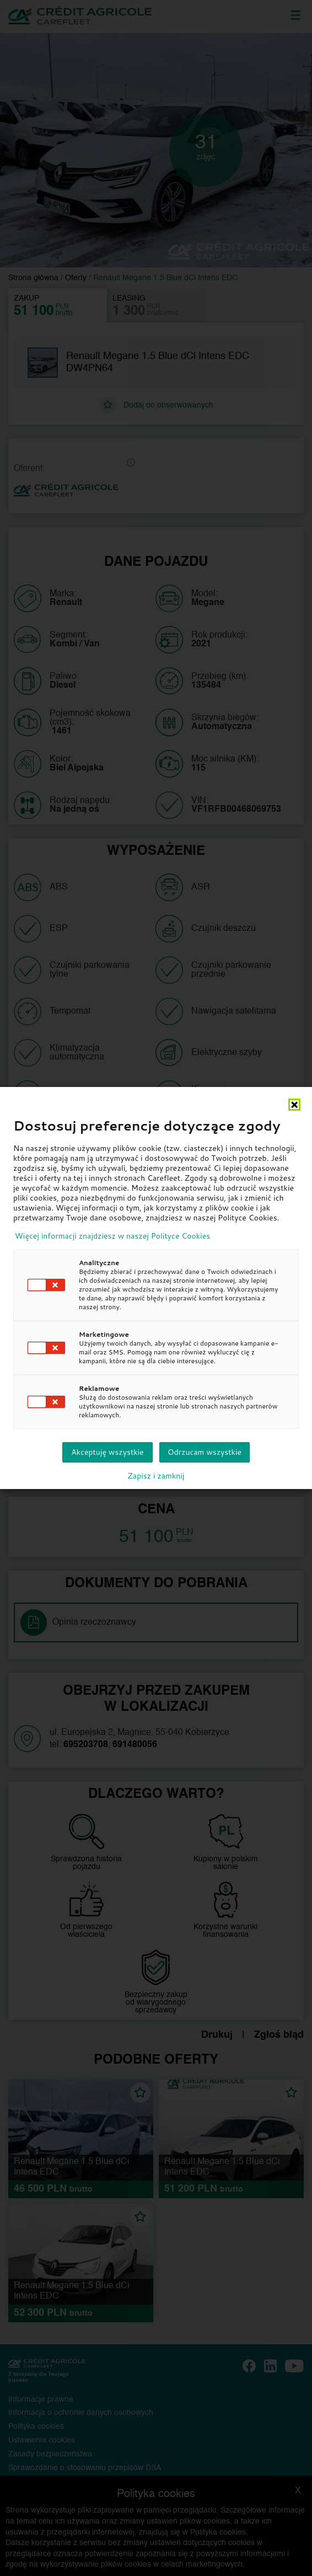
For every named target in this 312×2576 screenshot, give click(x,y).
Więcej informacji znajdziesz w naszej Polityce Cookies (112, 1235)
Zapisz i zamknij (156, 1475)
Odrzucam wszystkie (204, 1452)
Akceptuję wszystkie (107, 1452)
